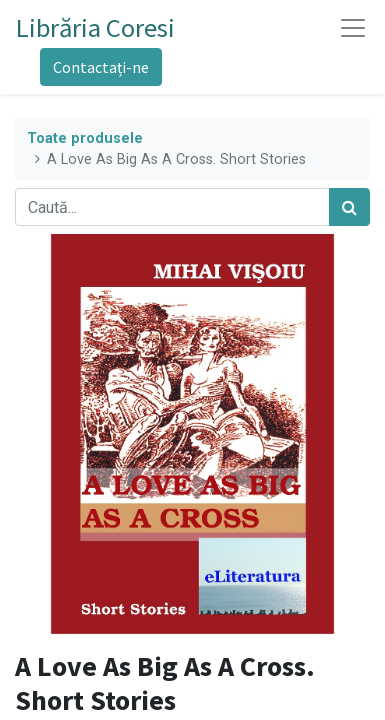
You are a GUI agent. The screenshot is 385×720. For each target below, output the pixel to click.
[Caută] (349, 207)
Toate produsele (85, 138)
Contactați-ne (101, 67)
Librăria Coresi (95, 27)
